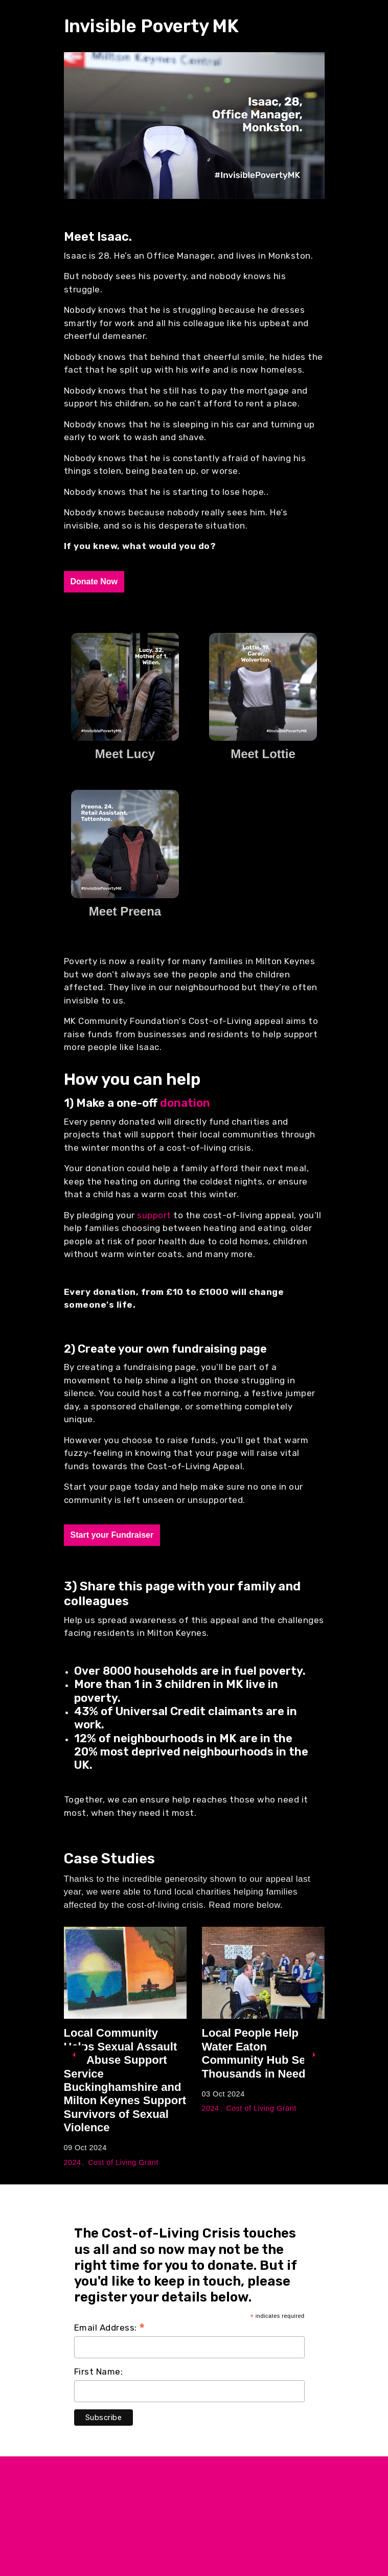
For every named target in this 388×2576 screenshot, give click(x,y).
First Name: (98, 2371)
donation (185, 1103)
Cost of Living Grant (123, 2162)
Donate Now (94, 582)
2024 (72, 2162)
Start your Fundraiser (112, 1535)
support (155, 1215)
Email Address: (109, 2328)
